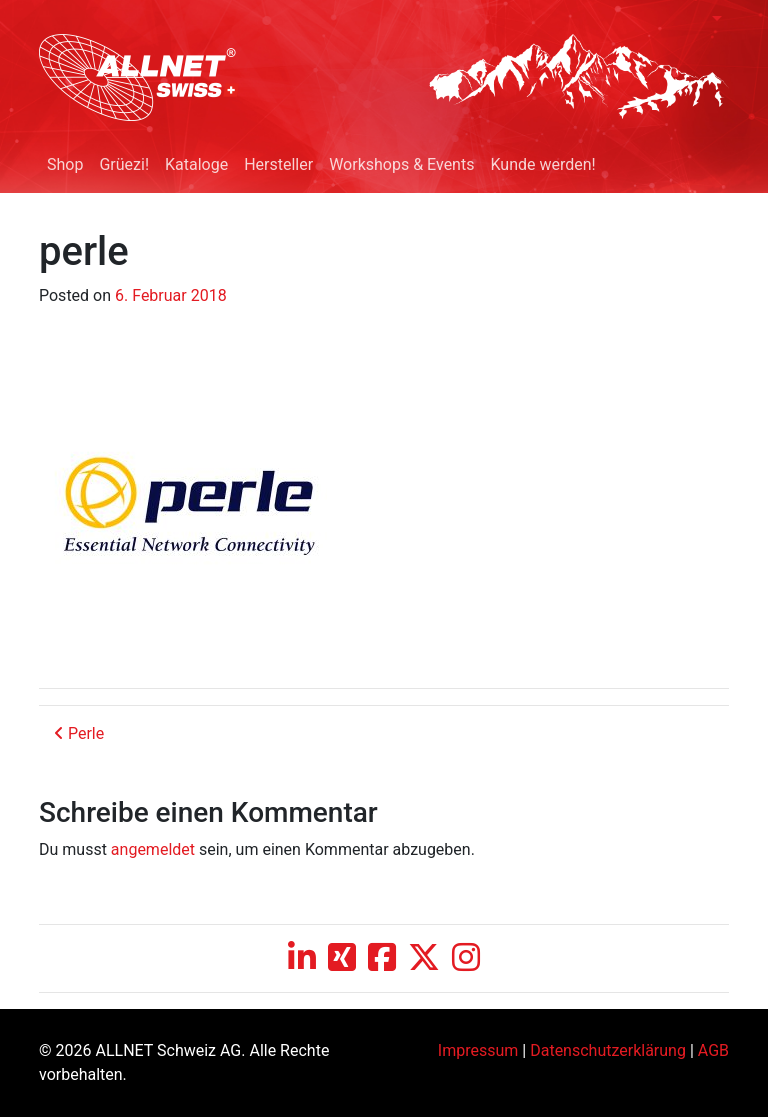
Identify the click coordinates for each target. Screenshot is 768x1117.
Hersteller (278, 164)
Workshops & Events (401, 164)
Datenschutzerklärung (608, 1050)
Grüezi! (124, 164)
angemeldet (153, 849)
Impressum (478, 1050)
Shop (65, 164)
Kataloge (196, 164)
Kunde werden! (542, 164)
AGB (713, 1050)
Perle (79, 733)
